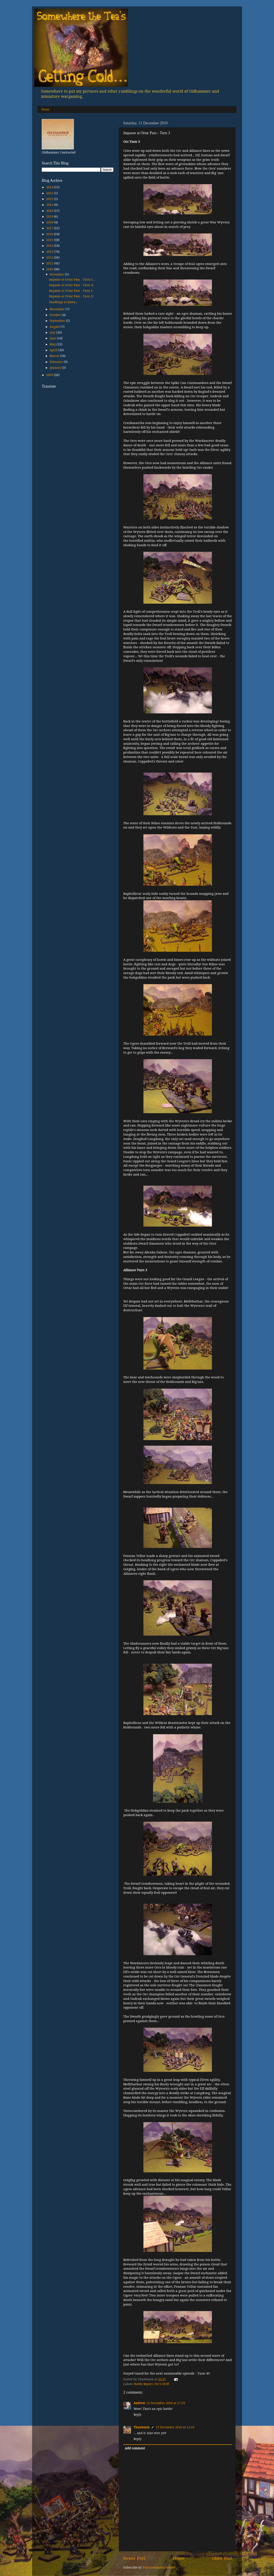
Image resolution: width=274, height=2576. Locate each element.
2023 (50, 193)
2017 (50, 228)
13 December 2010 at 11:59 (175, 2427)
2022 (50, 199)
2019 (50, 216)
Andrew (139, 2403)
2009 (50, 375)
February (57, 362)
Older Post (222, 2558)
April (54, 350)
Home (45, 109)
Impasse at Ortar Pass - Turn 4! (71, 285)
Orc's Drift (161, 2384)
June (53, 338)
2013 (50, 251)
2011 (50, 263)
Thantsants (141, 2427)
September (58, 320)
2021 (50, 204)
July (53, 332)
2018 (50, 222)
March (55, 356)
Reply (137, 2414)
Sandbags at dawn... (63, 302)
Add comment (135, 2448)
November (58, 309)
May (53, 344)
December (57, 274)
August (55, 326)
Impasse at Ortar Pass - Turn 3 (71, 290)
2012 (50, 257)
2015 (50, 240)
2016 (50, 234)
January (56, 367)
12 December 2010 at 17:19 (165, 2403)
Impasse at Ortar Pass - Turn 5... (72, 279)
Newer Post (134, 2558)
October (56, 315)
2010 (50, 269)
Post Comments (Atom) (159, 2567)
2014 (50, 245)
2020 (50, 210)
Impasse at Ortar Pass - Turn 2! (71, 296)
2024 (50, 187)
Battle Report (143, 2384)
